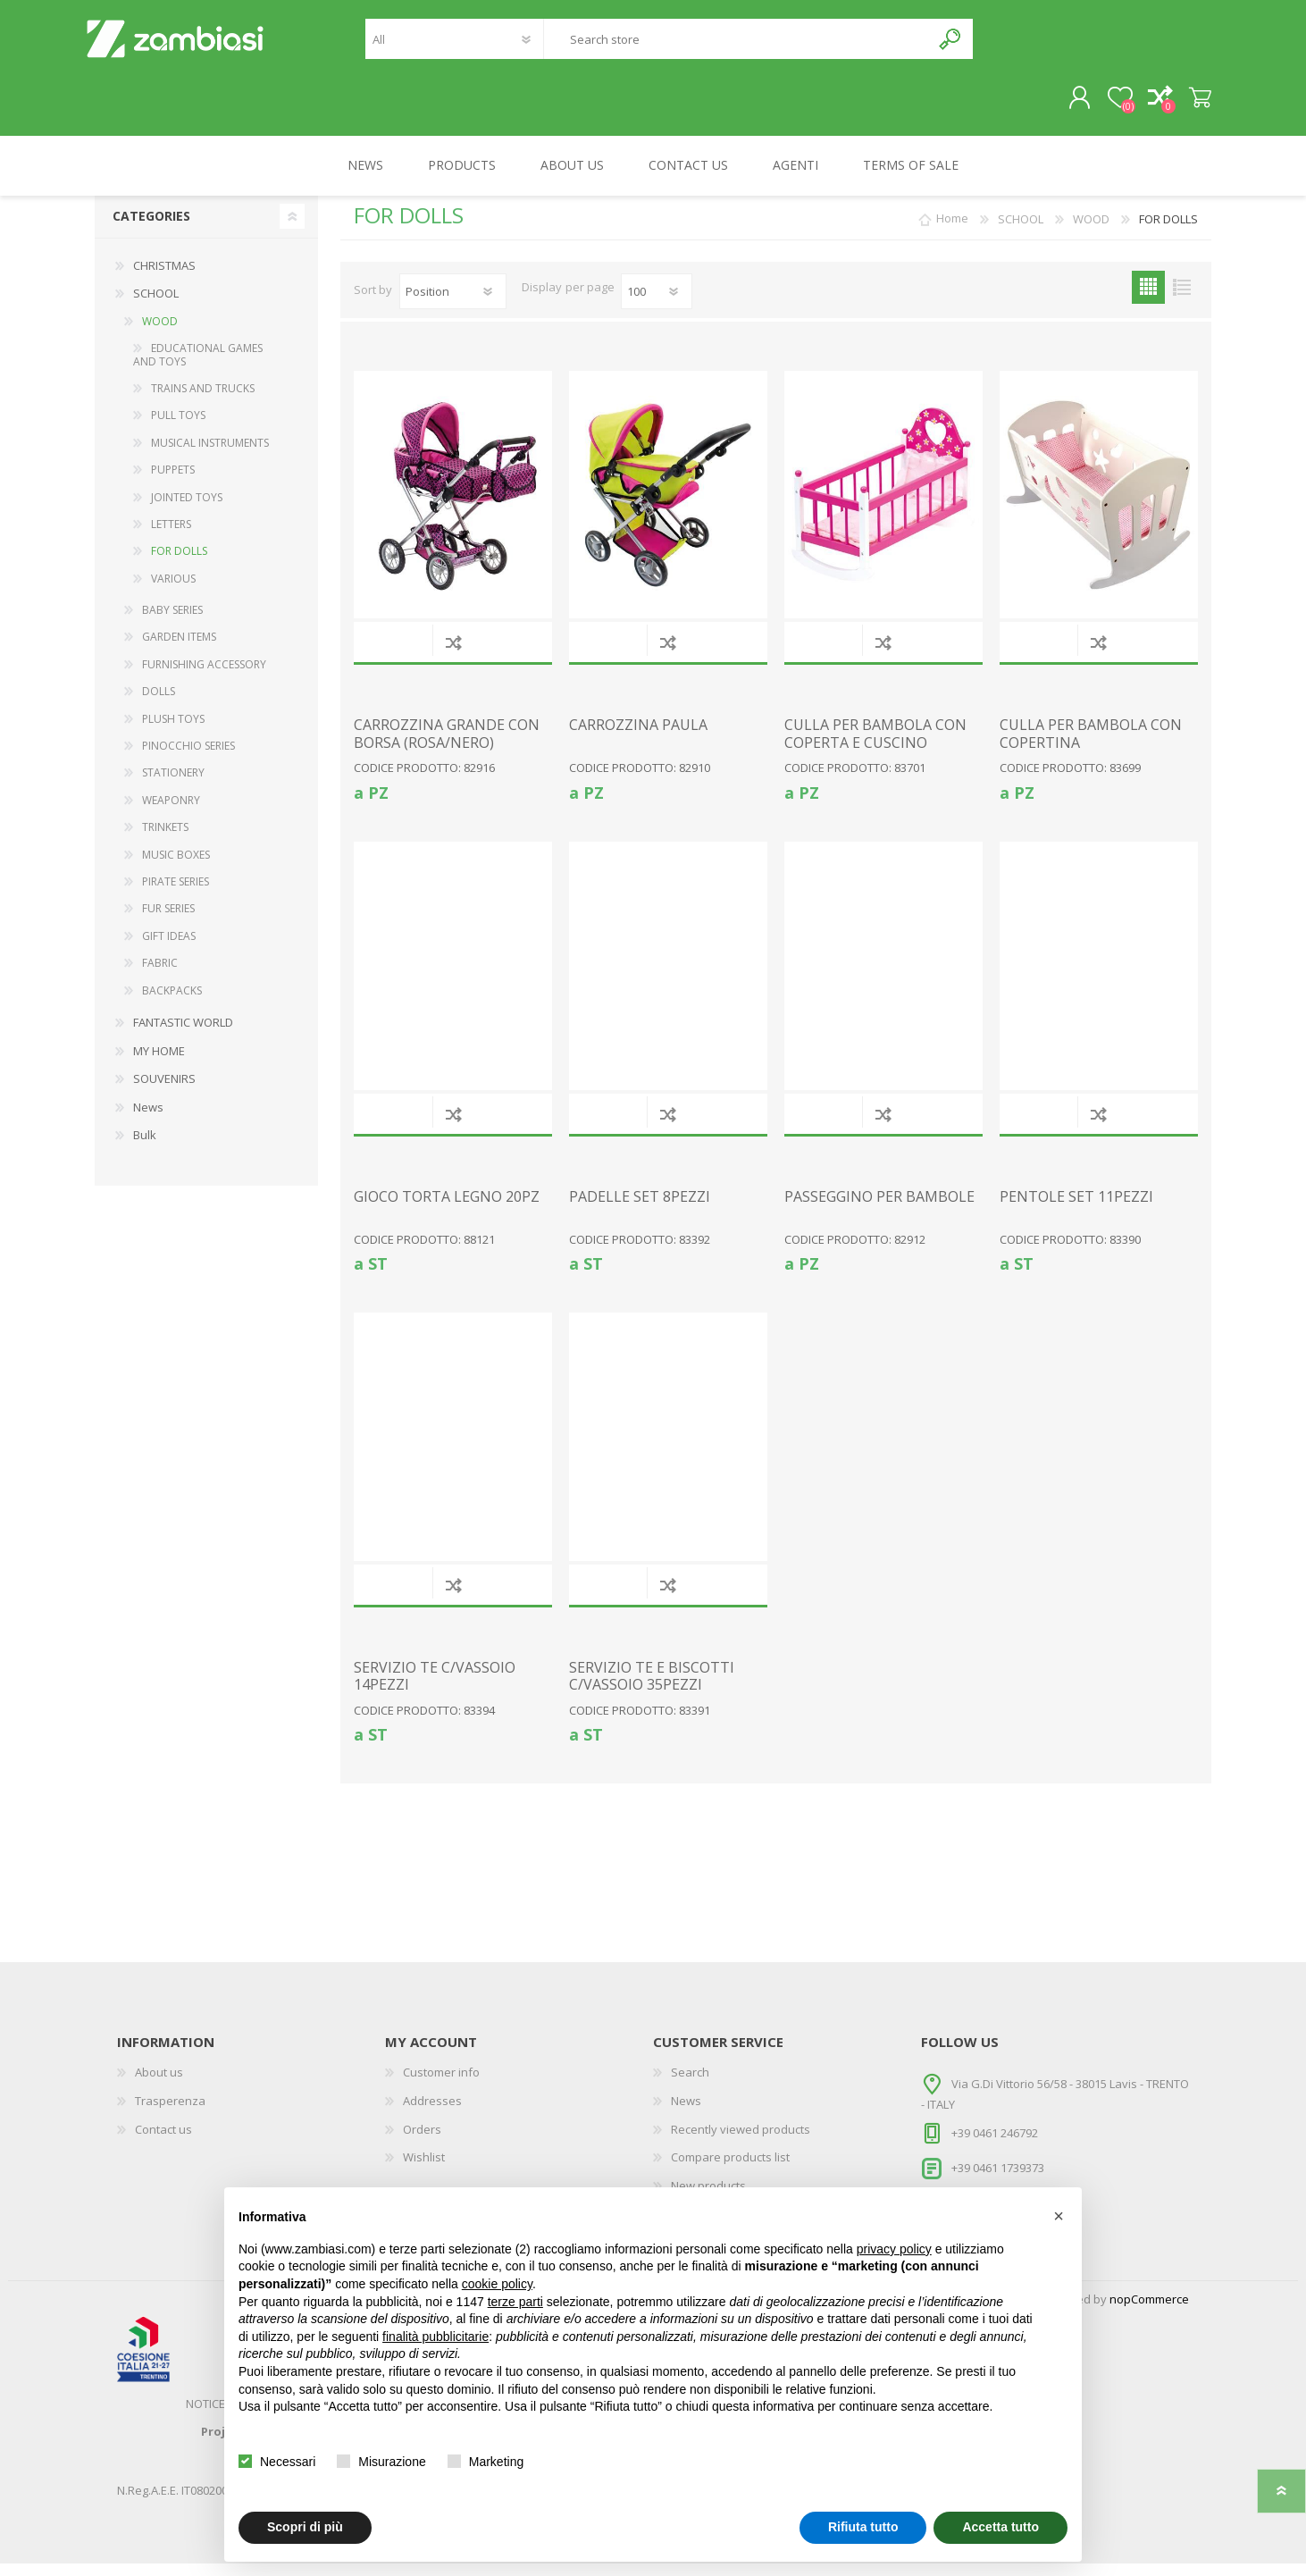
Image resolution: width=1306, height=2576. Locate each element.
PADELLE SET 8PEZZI (639, 1209)
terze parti (515, 2302)
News (148, 1120)
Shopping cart (1191, 104)
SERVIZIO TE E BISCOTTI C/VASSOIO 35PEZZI (651, 1689)
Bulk (144, 1147)
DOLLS (158, 703)
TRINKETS (165, 839)
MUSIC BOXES (176, 867)
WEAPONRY (171, 812)
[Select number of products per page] (656, 304)
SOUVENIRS (164, 1091)
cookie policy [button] (497, 2284)
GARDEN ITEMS (179, 649)
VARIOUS (173, 591)
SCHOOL (156, 306)
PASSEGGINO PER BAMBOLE (879, 1209)
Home (952, 231)
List (1181, 299)
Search (951, 45)
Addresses (432, 2113)
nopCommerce (1149, 2311)
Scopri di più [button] (305, 2527)
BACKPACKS (172, 1003)
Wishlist (424, 2169)
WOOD (160, 333)
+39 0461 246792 (994, 2145)
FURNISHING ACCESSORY (204, 676)
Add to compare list (453, 654)
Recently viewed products (740, 2142)
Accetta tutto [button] (1000, 2527)
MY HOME (159, 1063)
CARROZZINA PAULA (638, 737)
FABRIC (160, 975)
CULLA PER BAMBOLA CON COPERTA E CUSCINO (875, 746)
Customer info (441, 2085)
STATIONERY (173, 785)
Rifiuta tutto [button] (863, 2527)
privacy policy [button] (894, 2249)
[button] (1058, 2216)
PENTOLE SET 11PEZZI (1076, 1209)
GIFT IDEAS (169, 948)
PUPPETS (173, 482)
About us (159, 2085)
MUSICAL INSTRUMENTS (210, 455)
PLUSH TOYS (173, 731)
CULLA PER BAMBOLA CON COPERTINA (1091, 746)
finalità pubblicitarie (435, 2336)
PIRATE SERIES (175, 894)
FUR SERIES (168, 920)
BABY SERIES (172, 622)
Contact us (163, 2142)
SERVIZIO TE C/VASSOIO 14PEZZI (434, 1689)
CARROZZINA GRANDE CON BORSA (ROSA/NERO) (447, 746)
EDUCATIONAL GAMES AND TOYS (198, 367)
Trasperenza (170, 2113)
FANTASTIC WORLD (183, 1035)
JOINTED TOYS (186, 509)
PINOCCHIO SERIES (188, 758)
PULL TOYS (178, 427)
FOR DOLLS (179, 563)
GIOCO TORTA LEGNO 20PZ (447, 1209)
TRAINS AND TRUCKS (203, 400)
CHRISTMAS (164, 278)
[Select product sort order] (452, 304)
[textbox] (737, 45)
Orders (422, 2142)
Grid (1148, 299)
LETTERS (171, 536)
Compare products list (730, 2169)
